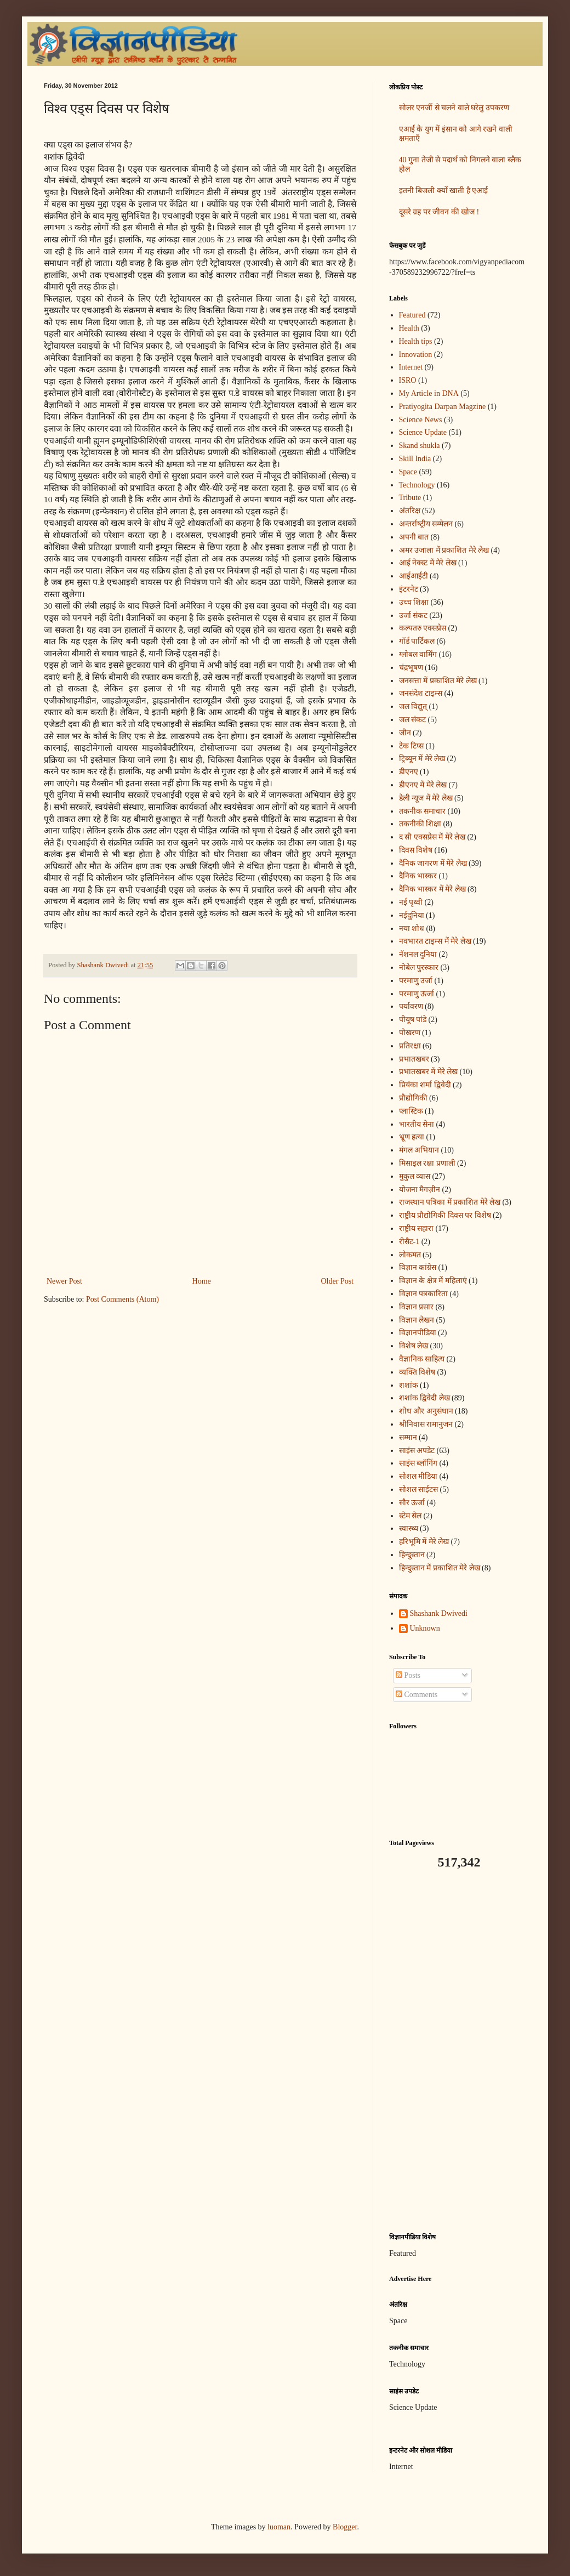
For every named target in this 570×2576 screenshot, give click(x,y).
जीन (405, 733)
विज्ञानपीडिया (417, 1333)
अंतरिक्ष (409, 511)
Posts (408, 1675)
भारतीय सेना (417, 1124)
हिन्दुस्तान (412, 1555)
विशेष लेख (414, 1346)
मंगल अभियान (419, 1150)
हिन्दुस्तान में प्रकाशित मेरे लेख (439, 1568)
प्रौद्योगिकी (413, 1098)
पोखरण (409, 1033)
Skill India (415, 459)
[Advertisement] (457, 2051)
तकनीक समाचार (422, 811)
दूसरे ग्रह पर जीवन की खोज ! (439, 212)
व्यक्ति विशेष (417, 1372)
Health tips (415, 341)
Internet (411, 367)
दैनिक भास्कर (418, 876)
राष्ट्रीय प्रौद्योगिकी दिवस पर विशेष (445, 1215)
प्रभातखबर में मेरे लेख (428, 1072)
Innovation (415, 354)
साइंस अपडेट (417, 1450)
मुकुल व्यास (415, 1176)
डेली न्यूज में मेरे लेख (426, 798)
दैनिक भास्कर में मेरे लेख (432, 889)
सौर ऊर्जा (412, 1503)
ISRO (408, 380)
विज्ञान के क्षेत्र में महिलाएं (433, 1280)
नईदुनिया (411, 915)
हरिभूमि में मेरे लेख (424, 1541)
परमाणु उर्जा (416, 981)
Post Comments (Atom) (122, 1299)
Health (409, 328)
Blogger (345, 2527)
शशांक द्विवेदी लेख (424, 1398)
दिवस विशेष (416, 850)
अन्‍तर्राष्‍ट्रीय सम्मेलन (426, 524)
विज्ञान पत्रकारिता (423, 1294)
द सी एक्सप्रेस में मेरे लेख (432, 837)
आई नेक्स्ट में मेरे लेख (428, 563)
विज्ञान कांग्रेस (418, 1267)
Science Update (423, 432)
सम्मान (408, 1437)
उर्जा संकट (413, 615)
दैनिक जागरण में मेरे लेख (433, 863)
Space (408, 472)
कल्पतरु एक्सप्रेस (423, 628)
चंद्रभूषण (411, 667)
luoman (278, 2527)
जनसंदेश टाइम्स (421, 693)
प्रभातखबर (414, 1059)
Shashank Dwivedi (439, 1613)
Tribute (410, 497)
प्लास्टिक (411, 1111)
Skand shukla (419, 445)
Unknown (425, 1628)
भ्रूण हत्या (412, 1137)
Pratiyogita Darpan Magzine (442, 406)
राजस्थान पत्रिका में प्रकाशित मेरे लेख (450, 1202)
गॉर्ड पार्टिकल (417, 641)
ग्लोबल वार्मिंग (418, 654)
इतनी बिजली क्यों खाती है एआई (443, 190)
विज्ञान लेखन (417, 1320)
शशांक (408, 1385)
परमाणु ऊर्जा (417, 994)
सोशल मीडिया (418, 1476)
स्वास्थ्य (408, 1528)
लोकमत (410, 1255)
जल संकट (412, 720)
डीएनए (408, 772)
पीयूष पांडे (413, 1019)
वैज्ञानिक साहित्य (422, 1359)
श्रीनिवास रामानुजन (426, 1424)
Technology (417, 485)
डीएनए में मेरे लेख (423, 785)
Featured (412, 315)
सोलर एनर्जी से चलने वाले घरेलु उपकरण (454, 108)
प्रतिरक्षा (410, 1046)
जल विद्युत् (413, 706)
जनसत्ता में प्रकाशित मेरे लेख (438, 681)
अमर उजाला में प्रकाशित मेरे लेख (444, 550)
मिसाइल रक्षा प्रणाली (427, 1163)
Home (201, 1281)
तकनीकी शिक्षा (420, 824)
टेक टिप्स (411, 746)
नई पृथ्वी (411, 902)
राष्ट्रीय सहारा (416, 1228)
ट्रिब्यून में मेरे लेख (422, 758)
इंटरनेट (408, 589)
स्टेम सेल (410, 1516)
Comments (416, 1694)
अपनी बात (414, 537)
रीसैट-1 (409, 1242)
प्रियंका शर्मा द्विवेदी (425, 1085)
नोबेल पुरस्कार (419, 967)
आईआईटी (413, 576)
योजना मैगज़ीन (420, 1189)
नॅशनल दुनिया (418, 954)
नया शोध (412, 928)
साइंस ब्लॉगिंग (418, 1463)
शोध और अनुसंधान (426, 1411)
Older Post (337, 1281)
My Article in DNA (429, 393)
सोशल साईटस (418, 1489)
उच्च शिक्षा (414, 602)
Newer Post (64, 1281)
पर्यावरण (411, 1006)
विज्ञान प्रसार (416, 1307)
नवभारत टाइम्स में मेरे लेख (435, 941)
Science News (420, 420)
